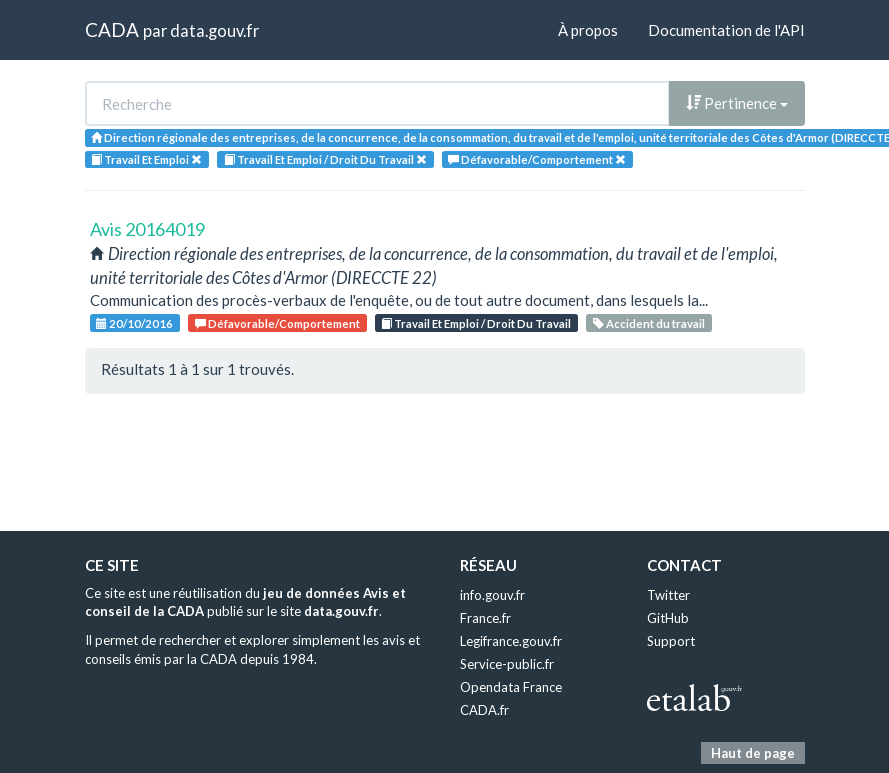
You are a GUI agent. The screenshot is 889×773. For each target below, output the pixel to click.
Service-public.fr (507, 664)
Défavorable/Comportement (277, 323)
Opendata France (511, 687)
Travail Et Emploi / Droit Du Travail (476, 323)
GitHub (668, 618)
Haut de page (753, 753)
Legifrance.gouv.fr (511, 641)
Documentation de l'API (726, 30)
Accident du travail (649, 323)
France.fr (485, 618)
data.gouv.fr (214, 30)
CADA (112, 29)
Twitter (668, 595)
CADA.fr (484, 710)
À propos (588, 30)
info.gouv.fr (492, 595)
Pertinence (737, 103)
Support (671, 641)
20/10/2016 (134, 323)
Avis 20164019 (147, 229)
